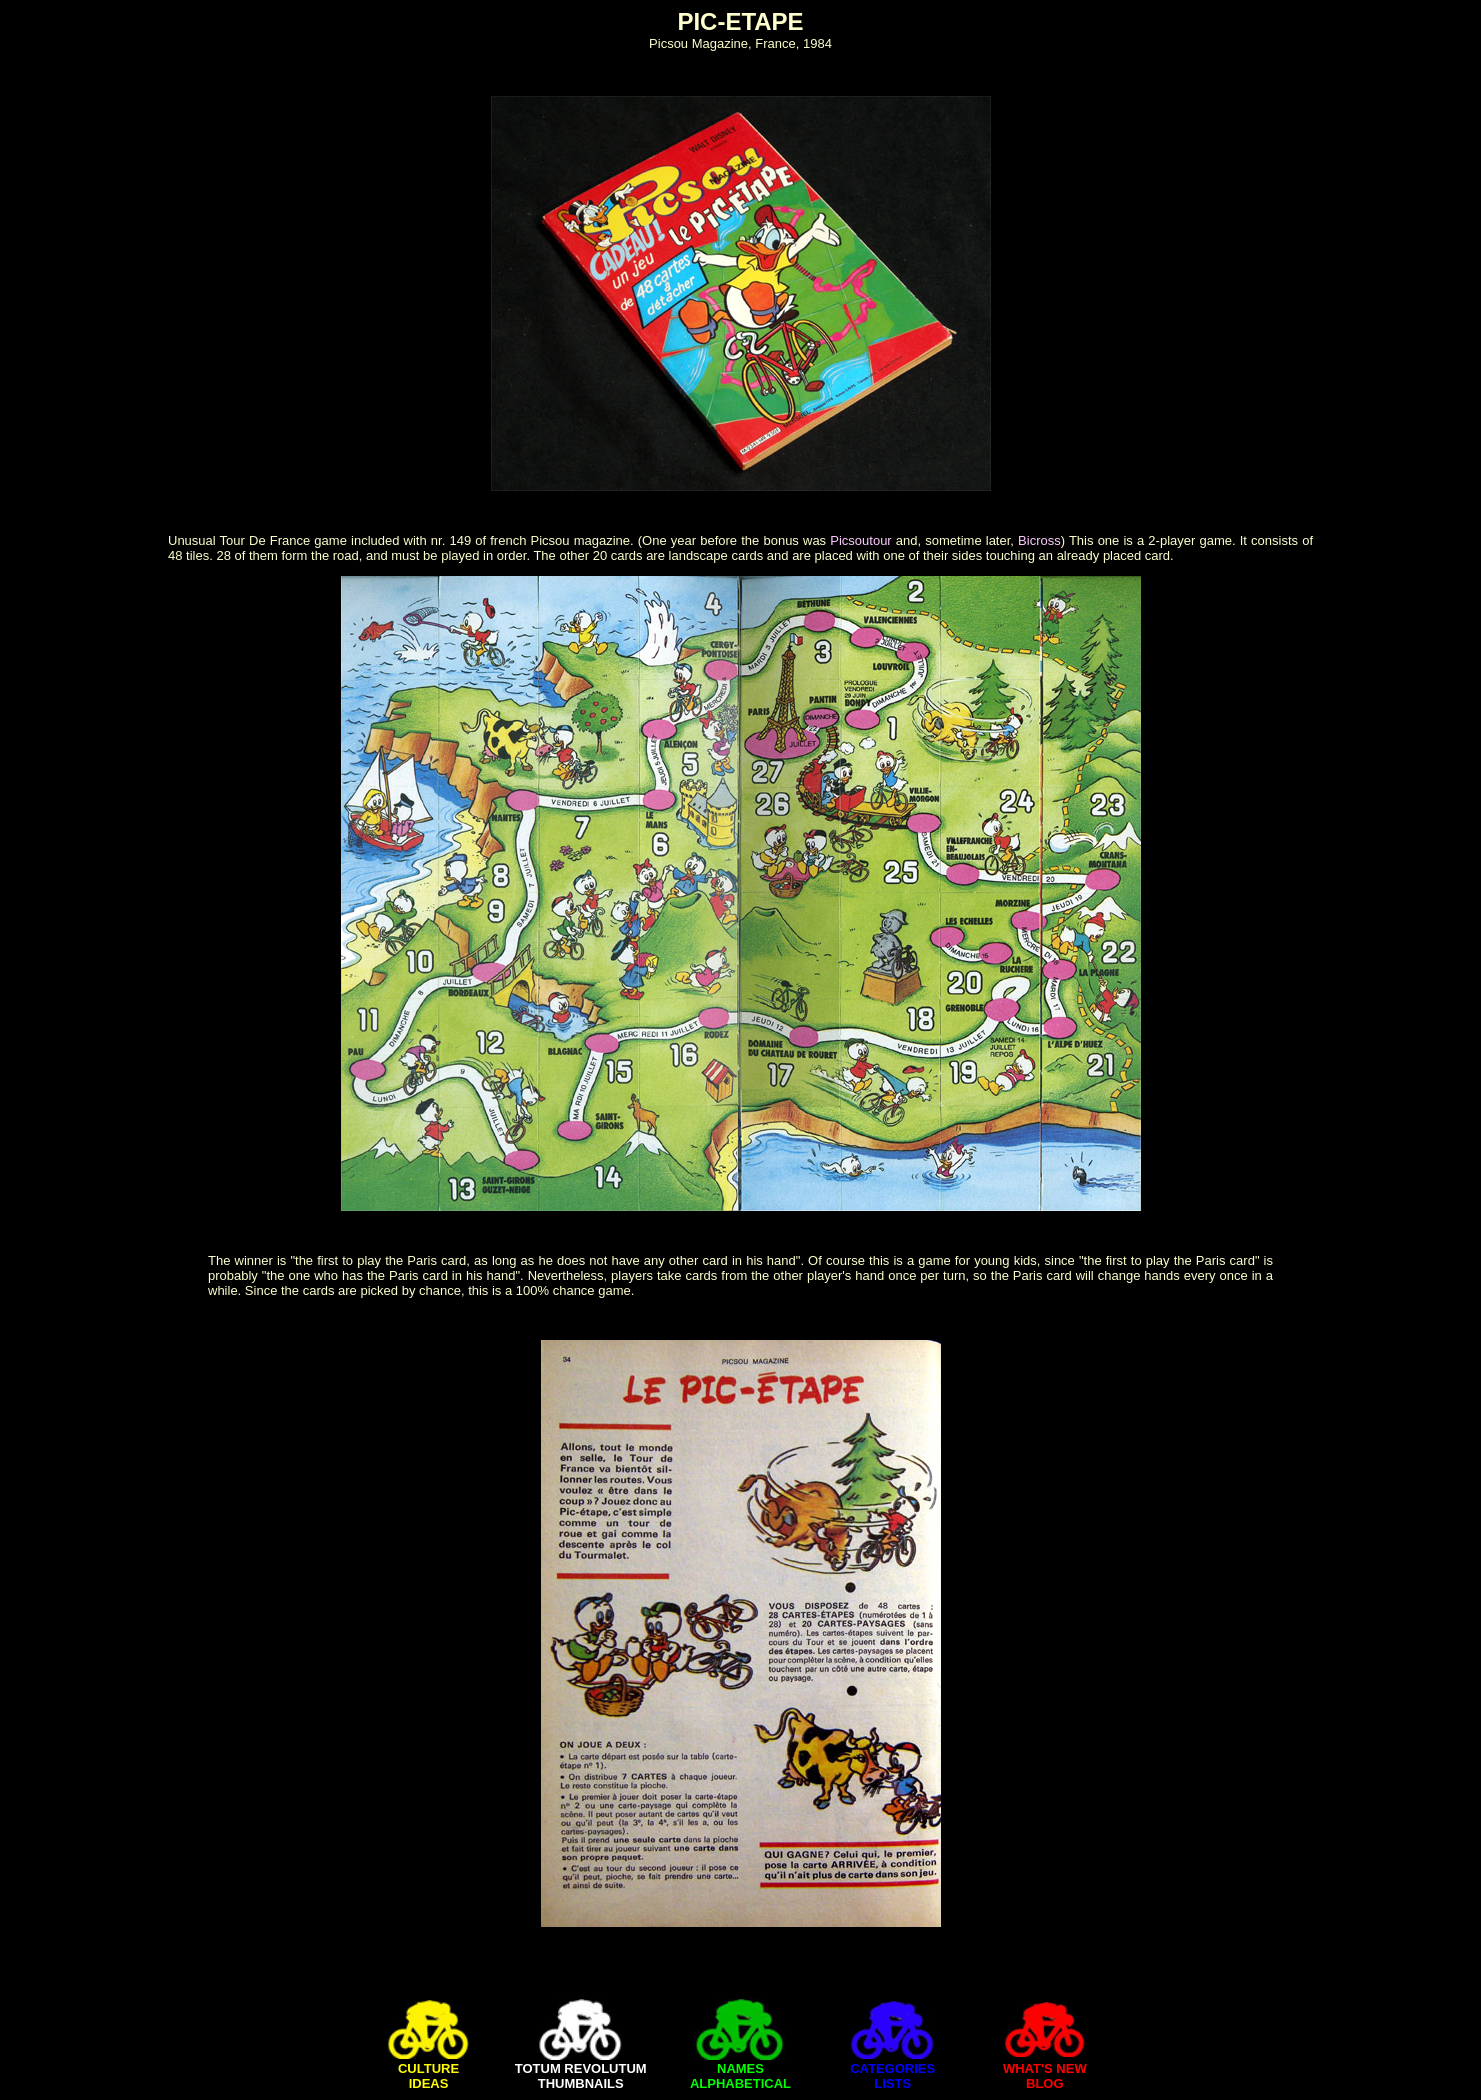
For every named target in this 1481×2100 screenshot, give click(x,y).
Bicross (1039, 540)
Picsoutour (860, 540)
